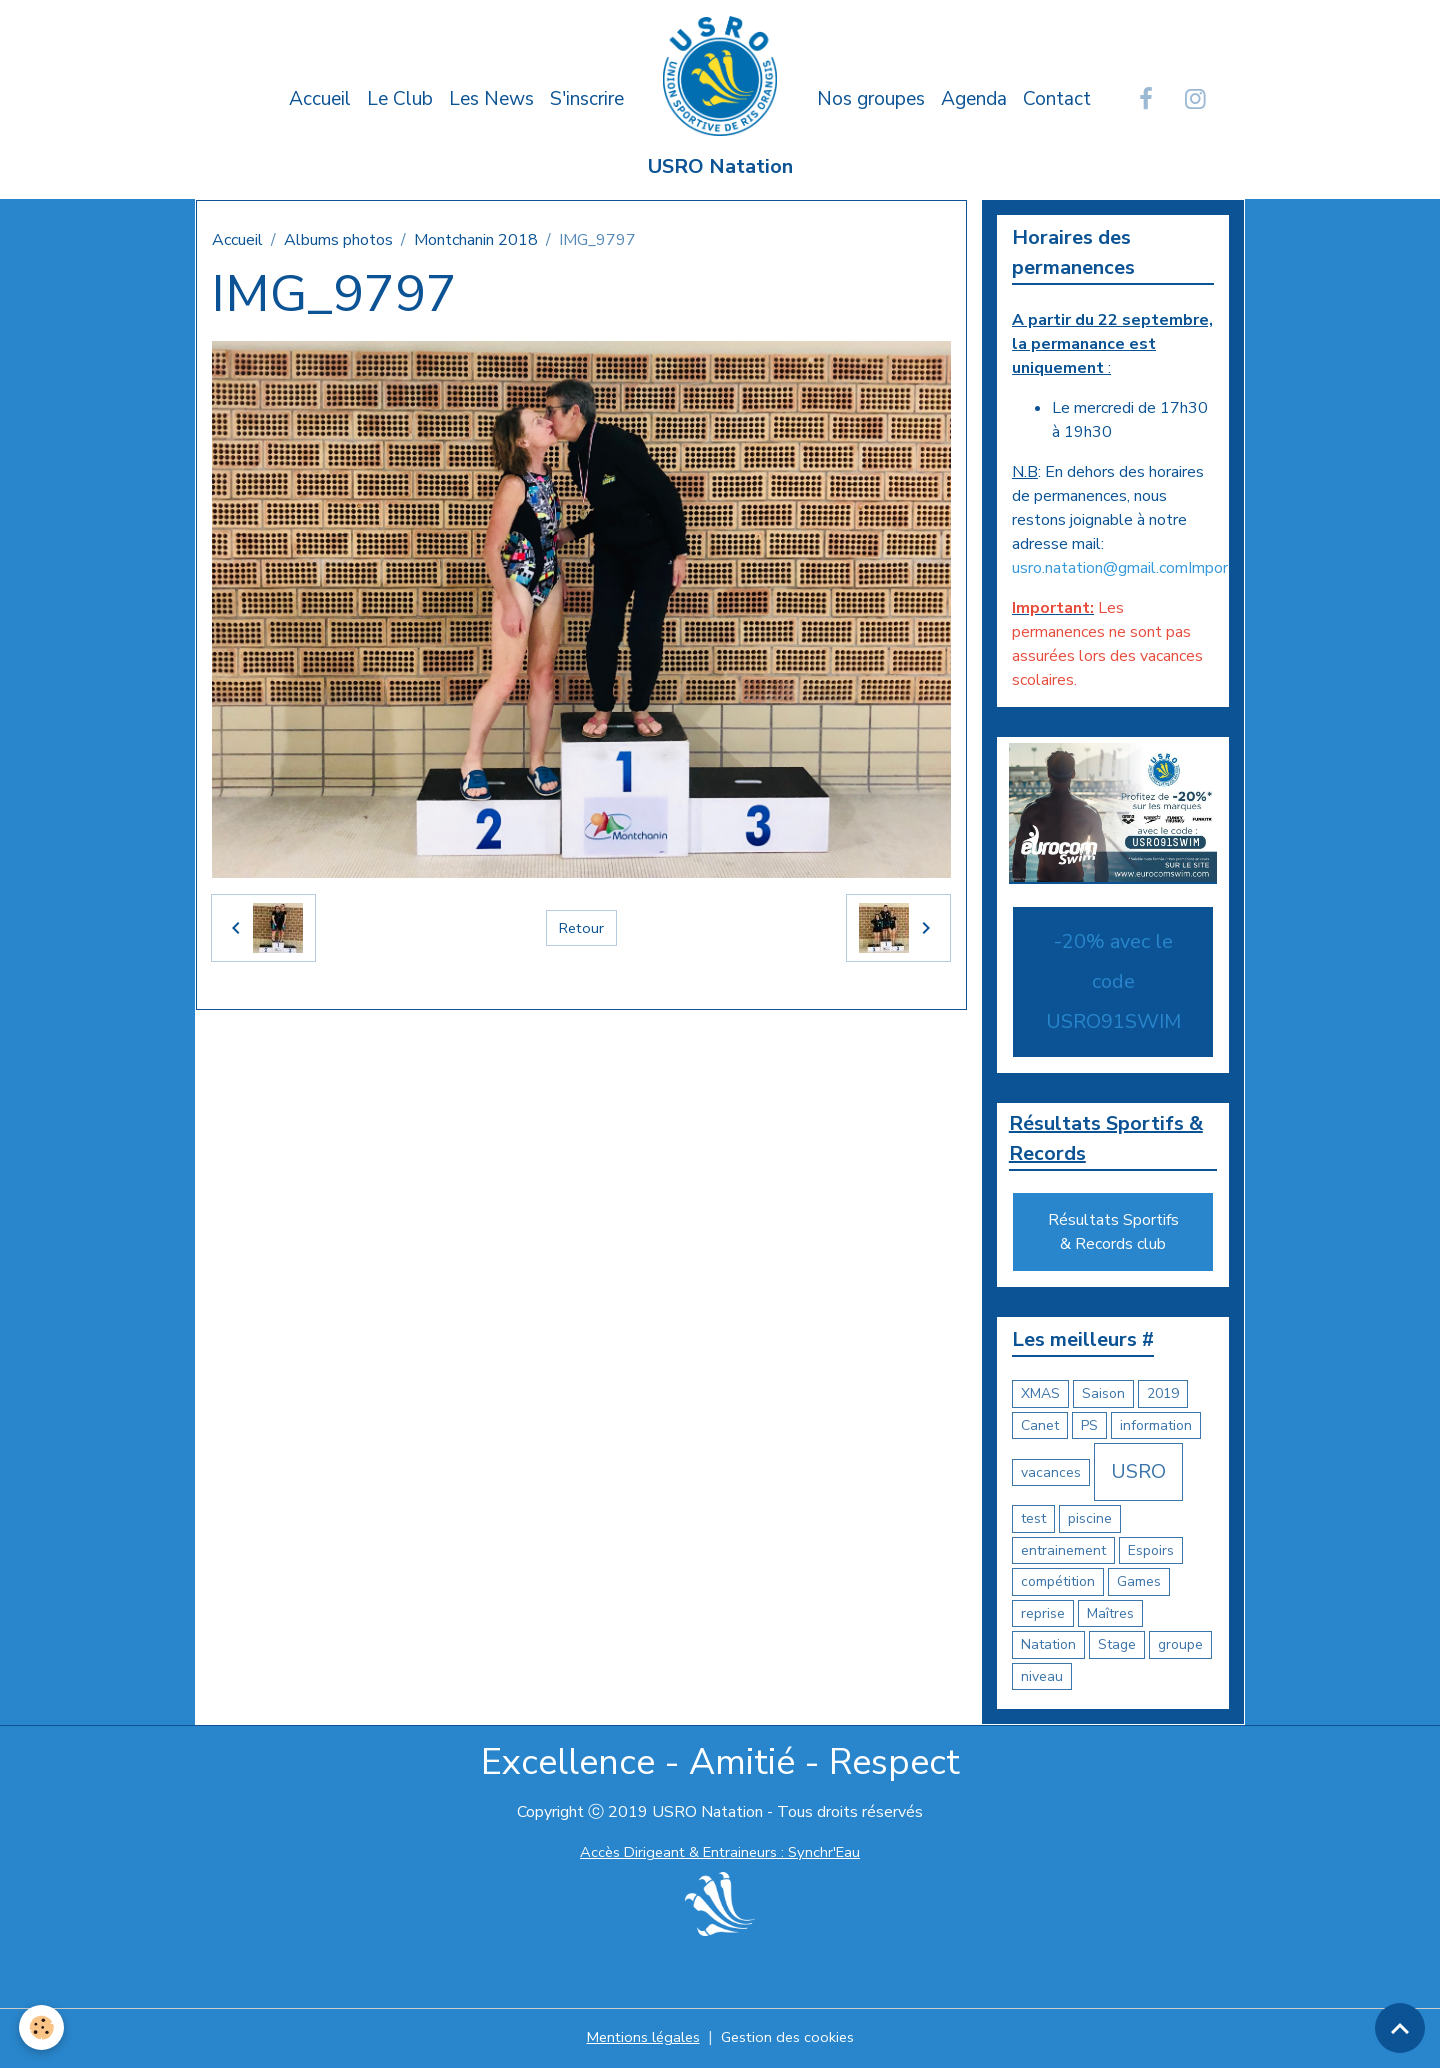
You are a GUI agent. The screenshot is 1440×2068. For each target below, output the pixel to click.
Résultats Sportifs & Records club (1113, 1235)
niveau (1042, 1678)
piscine (1090, 1521)
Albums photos (338, 240)
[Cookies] (42, 2026)
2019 (1163, 1396)
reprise (1043, 1615)
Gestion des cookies (792, 2040)
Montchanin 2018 (476, 240)
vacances (1051, 1474)
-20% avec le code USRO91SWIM (1113, 980)
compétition (1058, 1584)
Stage (1117, 1647)
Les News (491, 99)
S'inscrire (587, 99)
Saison (1103, 1396)
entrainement (1063, 1552)
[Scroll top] (1400, 2028)
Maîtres (1110, 1615)
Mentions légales (638, 2040)
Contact (1057, 99)
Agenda (974, 99)
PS (1089, 1427)
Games (1139, 1584)
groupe (1180, 1647)
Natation (1048, 1647)
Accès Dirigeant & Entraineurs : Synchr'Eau (720, 1855)
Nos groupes (871, 99)
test (1033, 1521)
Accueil (320, 99)
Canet (1040, 1427)
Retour (581, 928)
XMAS (1040, 1396)
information (1156, 1427)
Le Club (400, 99)
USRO (1138, 1474)
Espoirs (1151, 1552)
